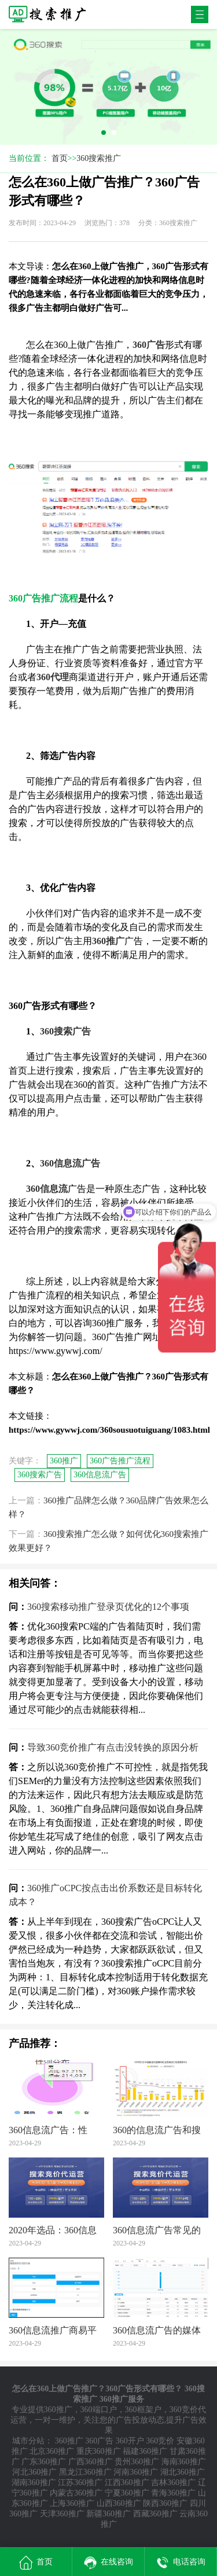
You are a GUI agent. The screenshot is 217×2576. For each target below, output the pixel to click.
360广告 (99, 2440)
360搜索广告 (39, 1474)
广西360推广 (90, 2461)
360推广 (64, 1460)
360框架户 (143, 2409)
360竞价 (160, 2440)
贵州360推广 (137, 2461)
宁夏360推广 (127, 2493)
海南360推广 (183, 2461)
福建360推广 (145, 2451)
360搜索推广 (98, 158)
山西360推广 (119, 2503)
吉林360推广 (173, 2482)
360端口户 (98, 2409)
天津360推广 (62, 2513)
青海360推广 (173, 2493)
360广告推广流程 (120, 1460)
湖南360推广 (34, 2482)
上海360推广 (72, 2503)
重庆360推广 (98, 2451)
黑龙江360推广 (85, 2472)
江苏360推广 (80, 2482)
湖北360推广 (182, 2472)
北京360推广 (52, 2451)
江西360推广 (127, 2482)
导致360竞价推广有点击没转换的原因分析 (112, 1747)
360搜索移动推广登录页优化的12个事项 (108, 1607)
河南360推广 (135, 2472)
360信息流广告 (99, 1474)
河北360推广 (34, 2472)
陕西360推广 (165, 2503)
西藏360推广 (155, 2513)
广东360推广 (43, 2461)
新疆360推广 (108, 2513)
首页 (60, 158)
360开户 (130, 2440)
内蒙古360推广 (76, 2493)
